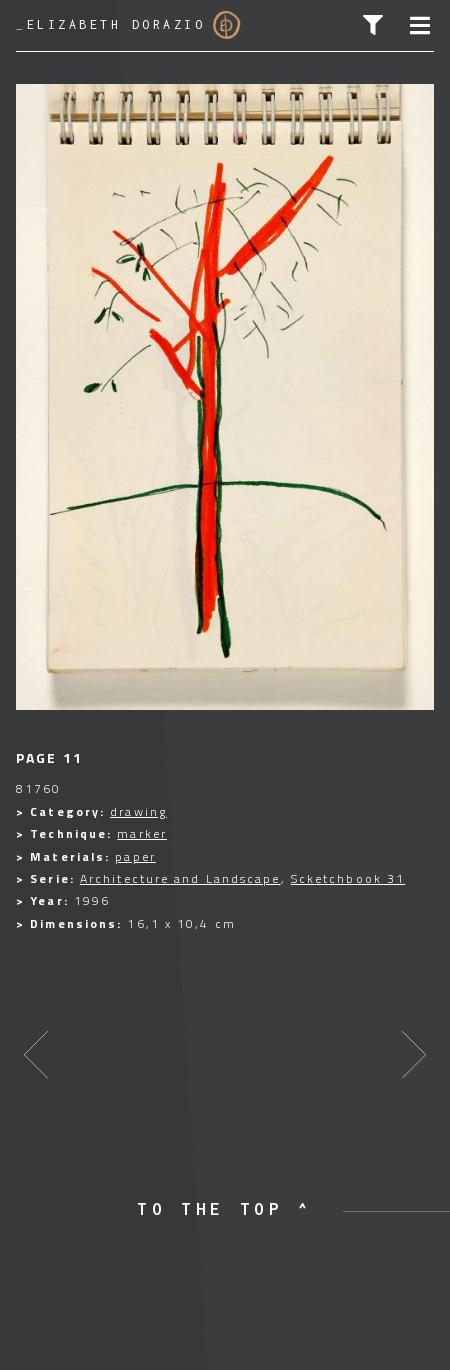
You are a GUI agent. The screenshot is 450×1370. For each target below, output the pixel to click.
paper (135, 856)
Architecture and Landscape (180, 878)
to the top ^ (225, 1209)
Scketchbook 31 (348, 878)
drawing (138, 811)
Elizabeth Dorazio (128, 25)
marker (142, 833)
